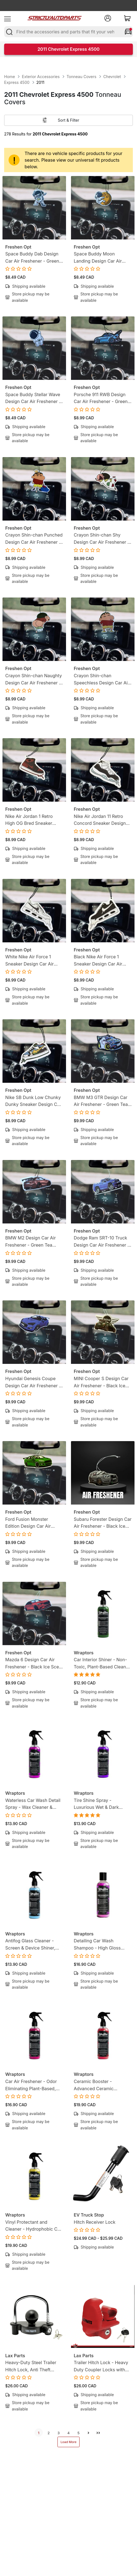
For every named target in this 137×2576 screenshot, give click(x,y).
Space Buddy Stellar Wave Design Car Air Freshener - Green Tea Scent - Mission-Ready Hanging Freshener (34, 398)
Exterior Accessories (41, 76)
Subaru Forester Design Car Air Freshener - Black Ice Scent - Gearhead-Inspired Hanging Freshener (102, 1523)
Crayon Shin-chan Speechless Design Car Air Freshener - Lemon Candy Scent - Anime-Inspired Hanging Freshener (101, 679)
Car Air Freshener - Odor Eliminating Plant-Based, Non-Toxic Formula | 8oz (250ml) (31, 2085)
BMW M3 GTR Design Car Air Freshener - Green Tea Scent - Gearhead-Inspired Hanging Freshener (102, 1101)
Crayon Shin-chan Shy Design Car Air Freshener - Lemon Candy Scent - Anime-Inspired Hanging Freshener (102, 539)
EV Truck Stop (89, 2215)
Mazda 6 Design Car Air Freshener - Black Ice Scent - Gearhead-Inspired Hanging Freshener (34, 1663)
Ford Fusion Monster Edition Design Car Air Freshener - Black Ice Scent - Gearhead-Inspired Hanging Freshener (34, 1523)
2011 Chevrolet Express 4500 (69, 49)
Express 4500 (17, 82)
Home (9, 76)
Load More (68, 2442)
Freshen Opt (18, 247)
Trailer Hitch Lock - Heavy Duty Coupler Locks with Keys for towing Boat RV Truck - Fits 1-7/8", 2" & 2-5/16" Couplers (101, 2366)
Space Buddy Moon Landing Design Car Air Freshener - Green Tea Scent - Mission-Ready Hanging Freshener (98, 258)
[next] (88, 2432)
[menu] (7, 18)
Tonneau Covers (81, 76)
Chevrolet (112, 76)
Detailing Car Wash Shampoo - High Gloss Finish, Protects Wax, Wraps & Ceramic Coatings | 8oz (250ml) (102, 1944)
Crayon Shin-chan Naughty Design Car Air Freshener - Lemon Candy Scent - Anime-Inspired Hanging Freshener (33, 679)
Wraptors (84, 1652)
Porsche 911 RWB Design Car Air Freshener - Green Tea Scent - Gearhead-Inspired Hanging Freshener (102, 398)
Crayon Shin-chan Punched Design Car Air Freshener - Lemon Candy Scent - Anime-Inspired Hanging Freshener (34, 539)
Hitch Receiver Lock (94, 2222)
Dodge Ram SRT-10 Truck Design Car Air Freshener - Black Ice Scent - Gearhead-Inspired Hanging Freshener (102, 1242)
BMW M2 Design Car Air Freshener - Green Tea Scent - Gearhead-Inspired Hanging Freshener (33, 1242)
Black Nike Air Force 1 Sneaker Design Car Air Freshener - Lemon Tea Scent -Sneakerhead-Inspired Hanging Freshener (102, 960)
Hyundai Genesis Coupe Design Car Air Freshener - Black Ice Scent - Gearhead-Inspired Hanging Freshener (33, 1382)
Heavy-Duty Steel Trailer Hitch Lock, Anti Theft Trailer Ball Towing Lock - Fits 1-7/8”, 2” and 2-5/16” (32, 2366)
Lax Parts (15, 2355)
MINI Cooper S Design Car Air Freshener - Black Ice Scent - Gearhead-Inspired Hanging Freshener (102, 1382)
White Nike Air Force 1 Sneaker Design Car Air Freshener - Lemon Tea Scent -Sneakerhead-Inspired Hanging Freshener (34, 960)
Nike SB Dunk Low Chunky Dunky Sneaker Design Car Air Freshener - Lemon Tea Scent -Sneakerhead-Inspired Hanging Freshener (34, 1101)
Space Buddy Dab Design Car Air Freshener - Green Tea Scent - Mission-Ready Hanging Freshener (33, 258)
